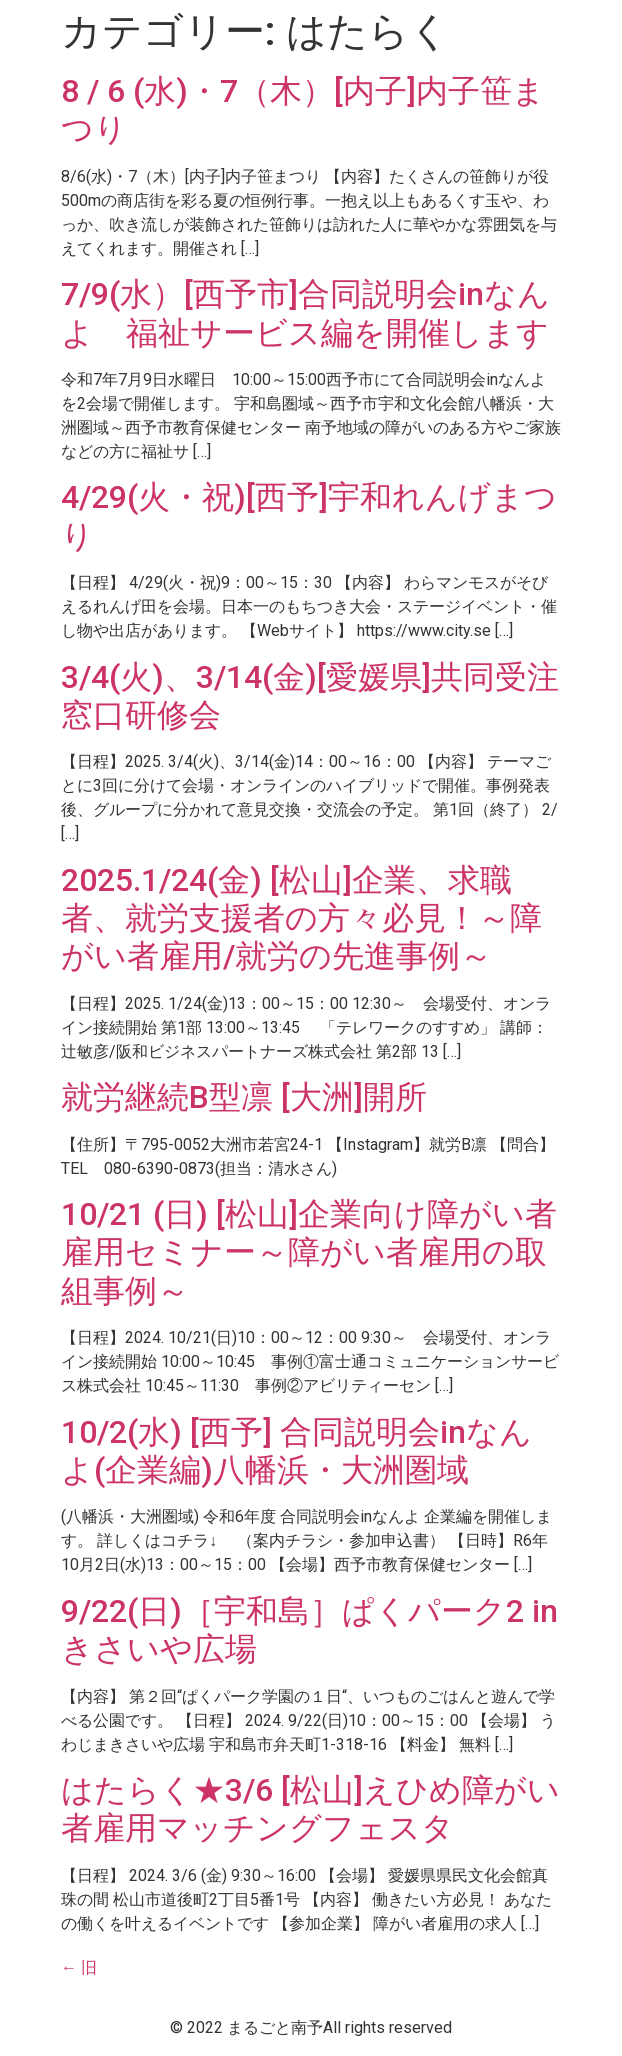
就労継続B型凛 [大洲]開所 (244, 1097)
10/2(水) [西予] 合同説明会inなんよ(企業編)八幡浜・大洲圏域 (296, 1451)
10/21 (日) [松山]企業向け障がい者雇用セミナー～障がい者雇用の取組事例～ (309, 1252)
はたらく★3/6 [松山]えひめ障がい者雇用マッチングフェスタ (310, 1809)
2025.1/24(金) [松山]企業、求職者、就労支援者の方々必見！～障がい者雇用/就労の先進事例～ (301, 918)
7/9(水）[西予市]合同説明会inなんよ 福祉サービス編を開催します (305, 313)
